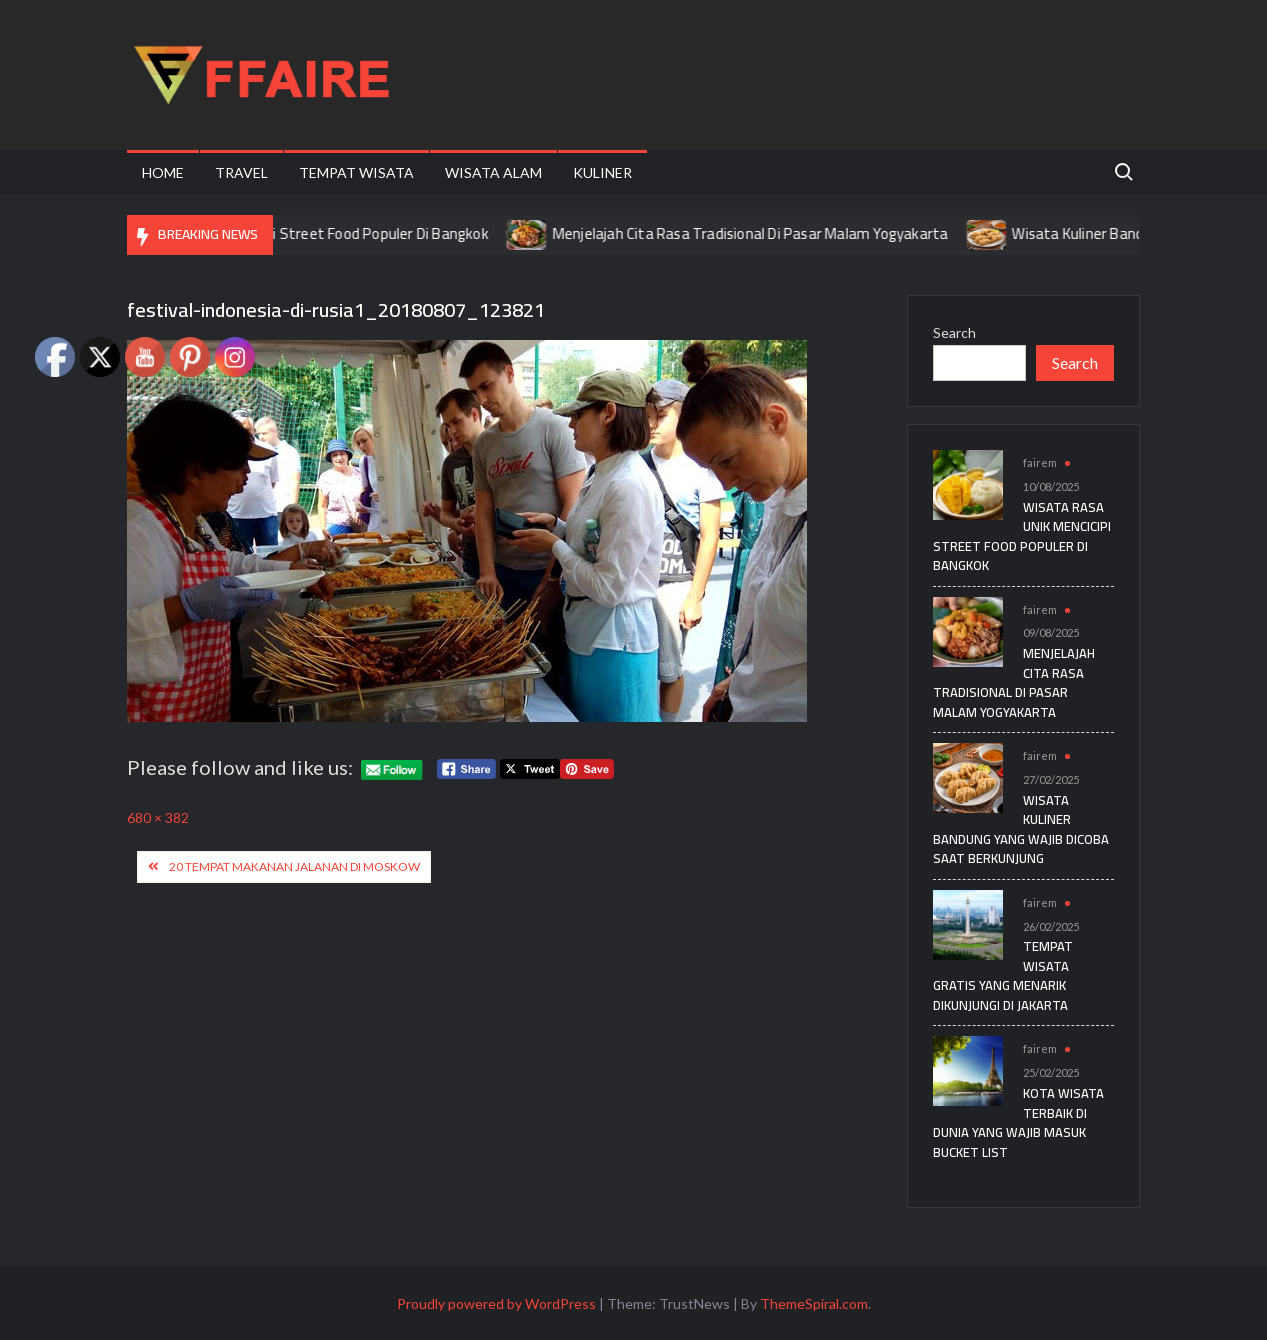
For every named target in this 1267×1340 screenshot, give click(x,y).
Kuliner (602, 172)
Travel (241, 172)
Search (954, 332)
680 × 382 (158, 817)
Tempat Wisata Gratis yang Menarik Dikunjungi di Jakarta (1003, 975)
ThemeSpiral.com (814, 1303)
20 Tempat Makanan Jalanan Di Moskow (294, 866)
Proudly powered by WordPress (496, 1303)
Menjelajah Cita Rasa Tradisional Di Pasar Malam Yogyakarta (764, 233)
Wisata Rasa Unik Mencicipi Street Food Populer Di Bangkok (307, 233)
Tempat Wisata (356, 172)
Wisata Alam (493, 172)
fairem (1040, 462)
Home (163, 172)
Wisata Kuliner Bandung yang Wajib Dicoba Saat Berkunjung (1021, 829)
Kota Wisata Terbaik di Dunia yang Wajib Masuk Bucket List (1018, 1122)
